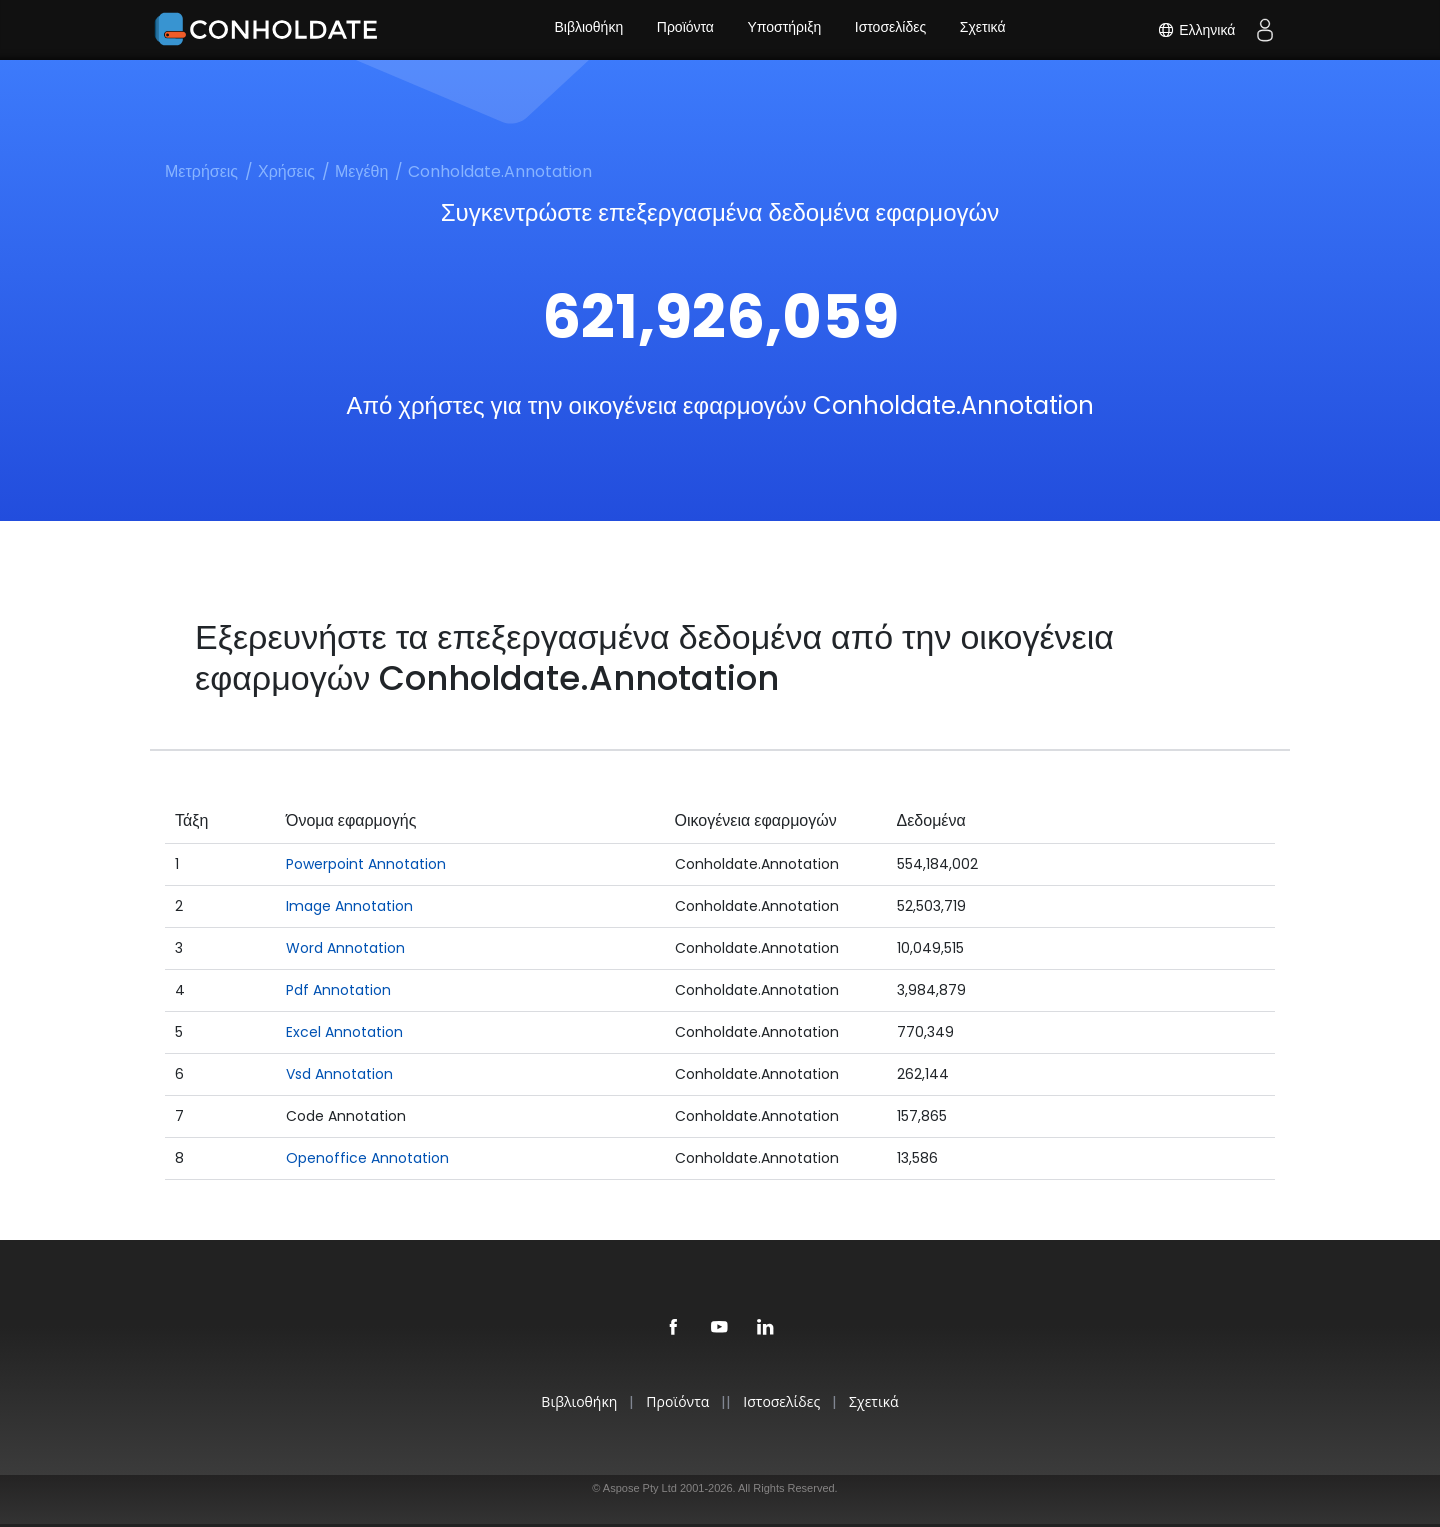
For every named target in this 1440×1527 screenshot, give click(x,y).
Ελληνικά (1196, 30)
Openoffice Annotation (367, 1158)
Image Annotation (349, 906)
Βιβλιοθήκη (586, 30)
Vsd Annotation (339, 1074)
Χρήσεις (286, 171)
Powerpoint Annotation (366, 864)
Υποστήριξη (785, 30)
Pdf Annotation (338, 990)
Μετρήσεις (201, 171)
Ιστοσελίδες (891, 30)
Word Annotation (345, 948)
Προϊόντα (683, 30)
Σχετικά (986, 30)
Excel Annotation (344, 1032)
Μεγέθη (361, 171)
